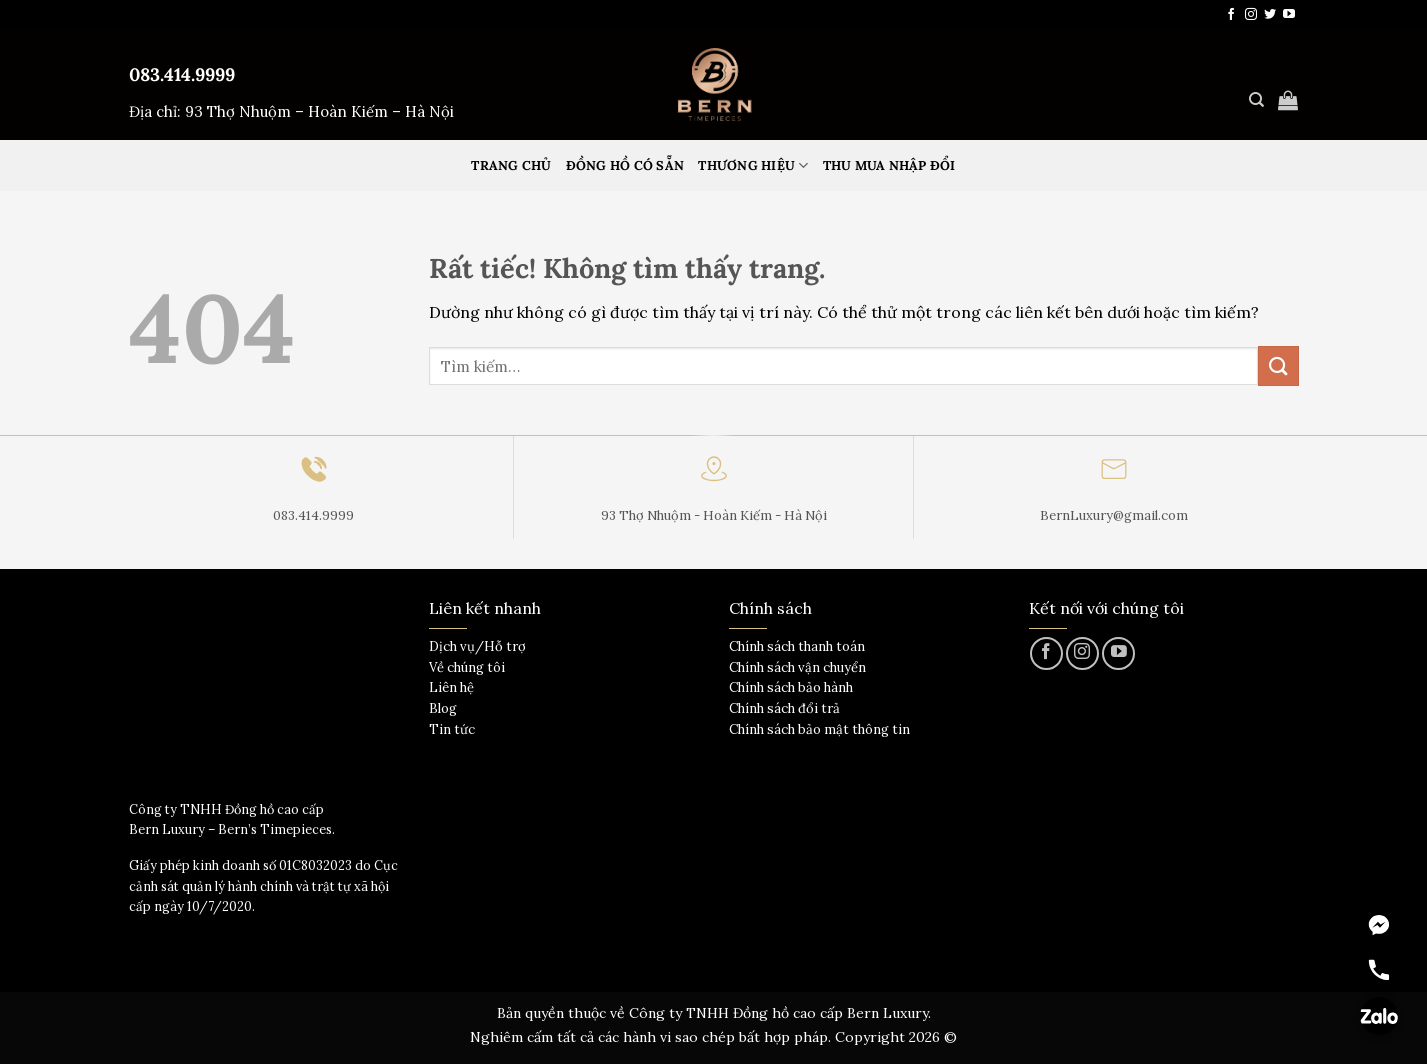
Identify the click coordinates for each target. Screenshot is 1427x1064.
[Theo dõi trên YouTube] (1289, 15)
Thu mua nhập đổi (889, 165)
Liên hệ (451, 687)
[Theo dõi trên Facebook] (1231, 15)
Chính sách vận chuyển (797, 667)
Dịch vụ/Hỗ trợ (477, 646)
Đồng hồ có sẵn (625, 165)
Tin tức (452, 729)
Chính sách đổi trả (784, 708)
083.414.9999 (182, 74)
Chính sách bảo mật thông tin (819, 729)
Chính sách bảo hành (791, 687)
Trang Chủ (511, 165)
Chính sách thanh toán (797, 646)
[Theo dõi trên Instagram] (1251, 15)
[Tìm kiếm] (1256, 100)
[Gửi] (1278, 365)
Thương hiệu (753, 165)
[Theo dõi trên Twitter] (1270, 15)
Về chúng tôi (467, 667)
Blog (443, 708)
